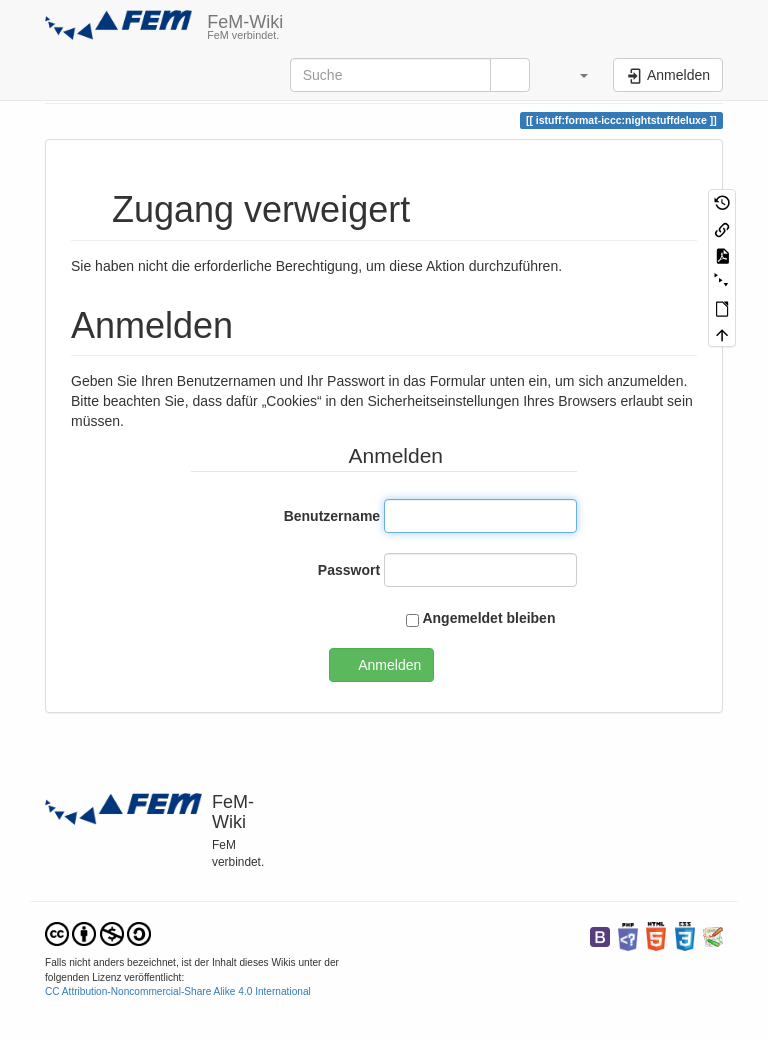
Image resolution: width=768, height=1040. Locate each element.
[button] (574, 75)
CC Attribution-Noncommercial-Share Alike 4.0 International (178, 991)
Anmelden (389, 665)
